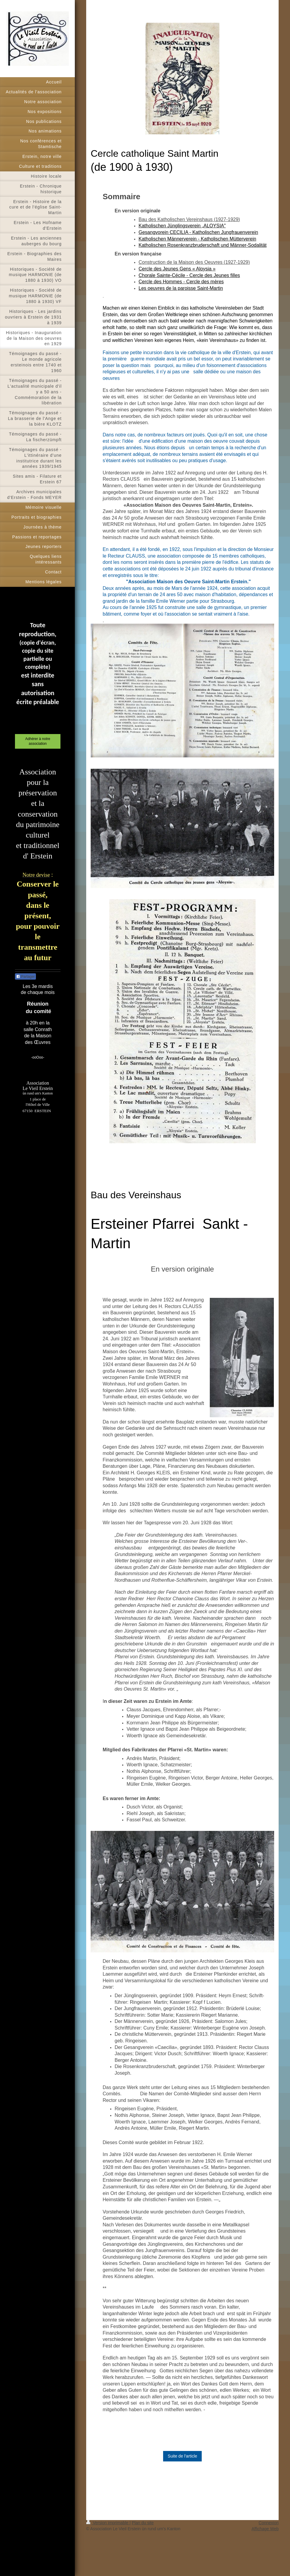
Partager (25, 977)
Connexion (269, 2522)
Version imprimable (108, 2522)
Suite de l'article (182, 2456)
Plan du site (143, 2522)
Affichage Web (265, 2528)
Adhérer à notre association (37, 741)
